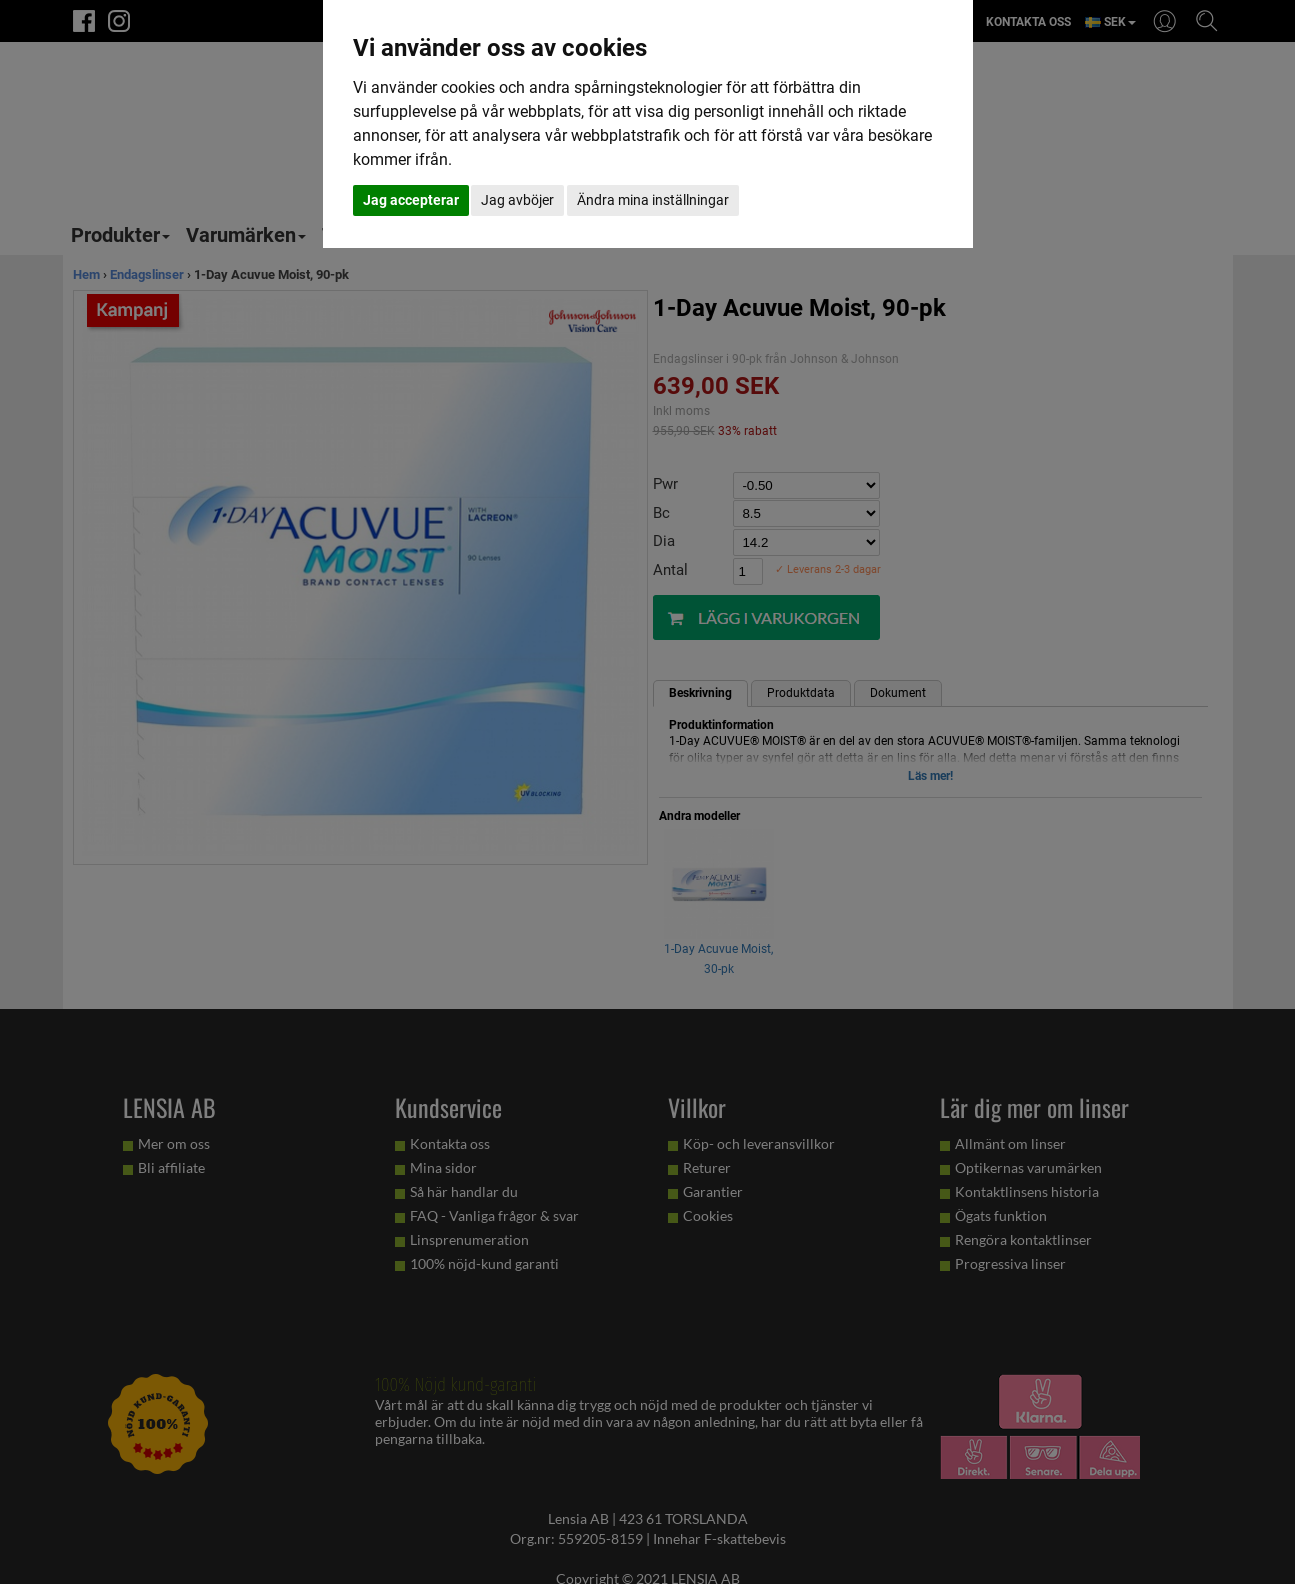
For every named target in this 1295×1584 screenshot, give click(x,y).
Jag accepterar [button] (411, 200)
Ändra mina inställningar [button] (653, 200)
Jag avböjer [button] (517, 200)
